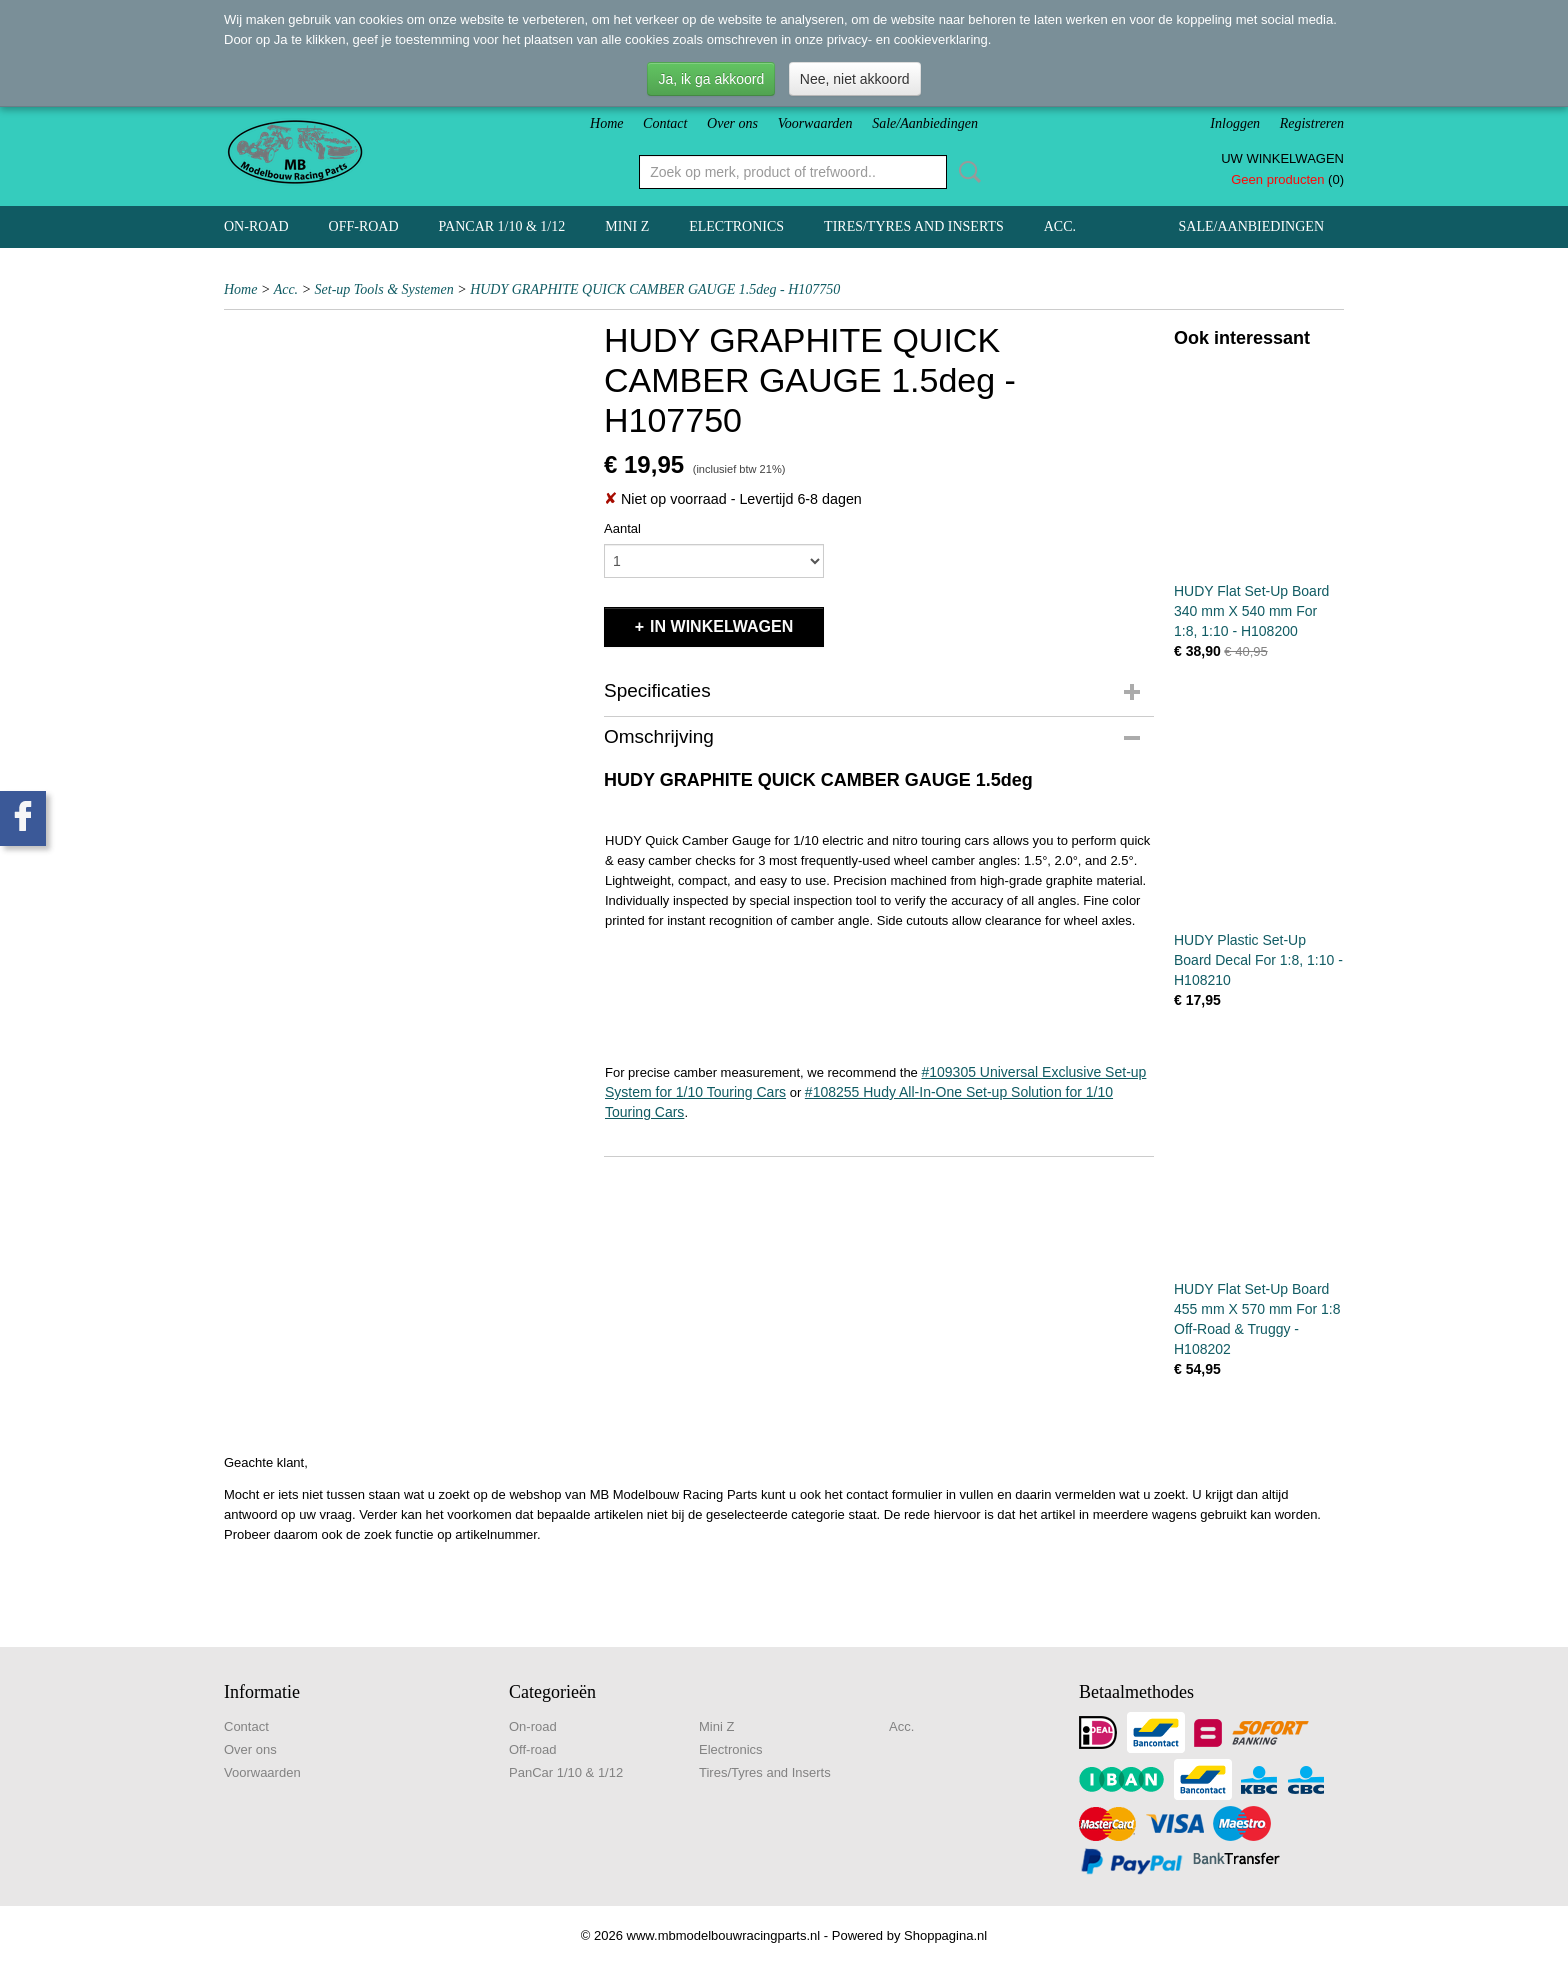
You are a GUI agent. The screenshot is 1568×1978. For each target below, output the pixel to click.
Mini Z (627, 226)
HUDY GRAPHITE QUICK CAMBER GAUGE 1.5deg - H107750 (655, 289)
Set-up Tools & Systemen (384, 289)
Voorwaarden (815, 123)
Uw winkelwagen (1282, 158)
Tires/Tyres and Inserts (914, 226)
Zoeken (966, 172)
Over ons (732, 123)
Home (606, 123)
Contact (665, 123)
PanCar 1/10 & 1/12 (502, 226)
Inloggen (1235, 123)
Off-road (364, 226)
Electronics (736, 226)
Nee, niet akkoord (855, 79)
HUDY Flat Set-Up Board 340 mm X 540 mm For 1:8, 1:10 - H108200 (1251, 611)
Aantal (622, 528)
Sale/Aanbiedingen (925, 123)
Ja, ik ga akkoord (711, 79)
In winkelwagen (721, 626)
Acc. (1060, 226)
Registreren (1312, 123)
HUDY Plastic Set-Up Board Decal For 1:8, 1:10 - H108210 (1258, 960)
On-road (256, 226)
